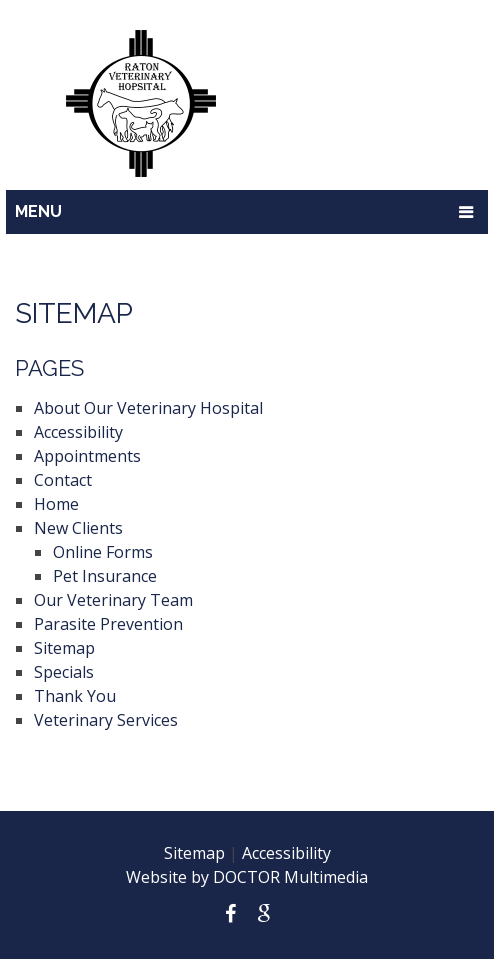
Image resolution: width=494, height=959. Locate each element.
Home (56, 504)
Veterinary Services (106, 720)
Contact (63, 480)
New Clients (78, 528)
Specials (64, 672)
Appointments (87, 456)
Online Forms (103, 552)
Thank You (75, 696)
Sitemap (64, 648)
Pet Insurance (105, 576)
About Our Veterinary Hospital (148, 408)
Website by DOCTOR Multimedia (247, 877)
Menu (38, 211)
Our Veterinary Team (113, 600)
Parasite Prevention (108, 624)
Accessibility (78, 432)
